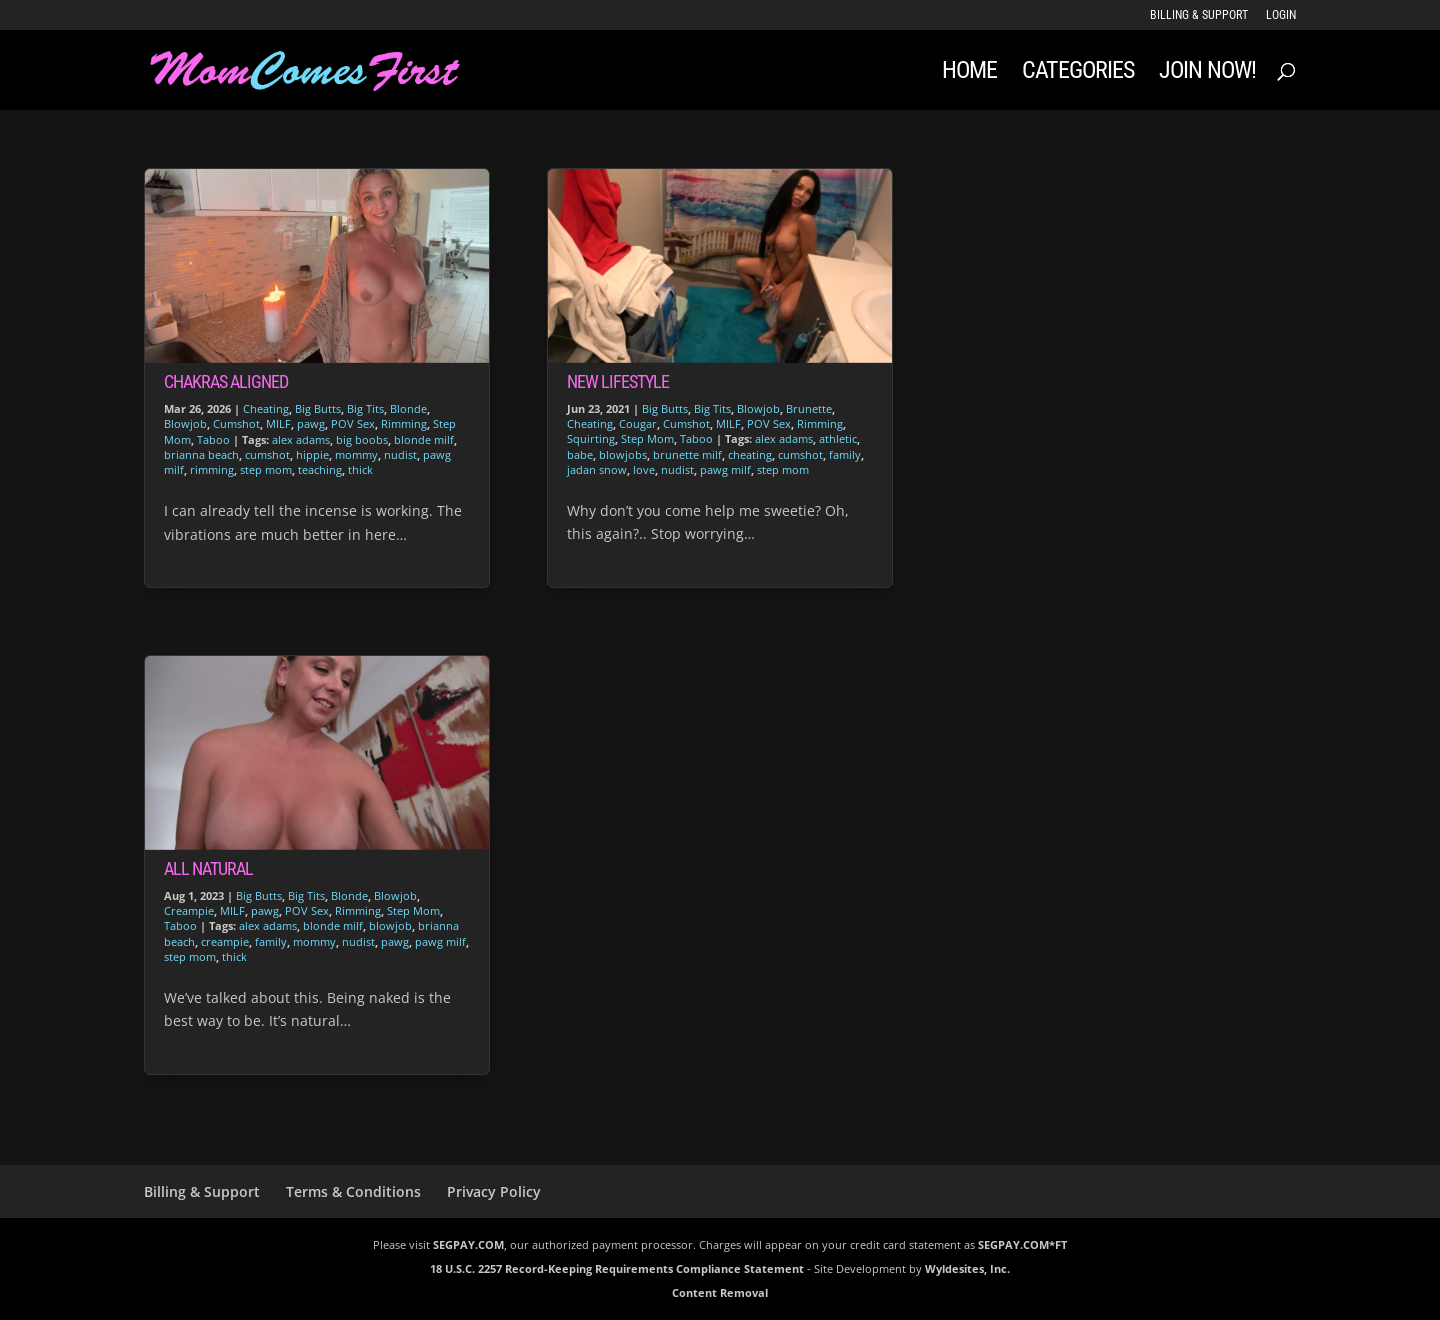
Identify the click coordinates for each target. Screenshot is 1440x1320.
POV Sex (353, 423)
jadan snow (597, 469)
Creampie (189, 910)
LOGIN (1281, 15)
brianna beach (201, 454)
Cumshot (236, 423)
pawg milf (440, 941)
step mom (266, 469)
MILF (278, 423)
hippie (312, 454)
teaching (320, 469)
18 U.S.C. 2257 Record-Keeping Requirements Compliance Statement (617, 1268)
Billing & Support (1199, 15)
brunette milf (687, 454)
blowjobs (623, 454)
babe (580, 454)
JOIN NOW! (1207, 73)
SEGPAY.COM (468, 1244)
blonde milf (424, 439)
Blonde (408, 408)
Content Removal (720, 1292)
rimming (212, 469)
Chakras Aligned (226, 381)
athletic (838, 438)
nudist (400, 454)
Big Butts (318, 408)
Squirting (591, 438)
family (271, 941)
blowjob (390, 925)
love (644, 469)
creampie (225, 941)
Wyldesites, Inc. (967, 1268)
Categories (1078, 73)
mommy (356, 454)
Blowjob (185, 423)
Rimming (404, 423)
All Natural (208, 868)
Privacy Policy (494, 1191)
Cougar (638, 423)
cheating (750, 454)
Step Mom (413, 910)
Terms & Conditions (353, 1191)
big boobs (362, 439)
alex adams (301, 439)
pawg (311, 423)
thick (360, 469)
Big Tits (365, 408)
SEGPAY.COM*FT (1022, 1244)
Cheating (266, 408)
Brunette (809, 408)
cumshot (267, 454)
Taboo (213, 439)
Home (969, 73)
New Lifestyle (618, 381)
